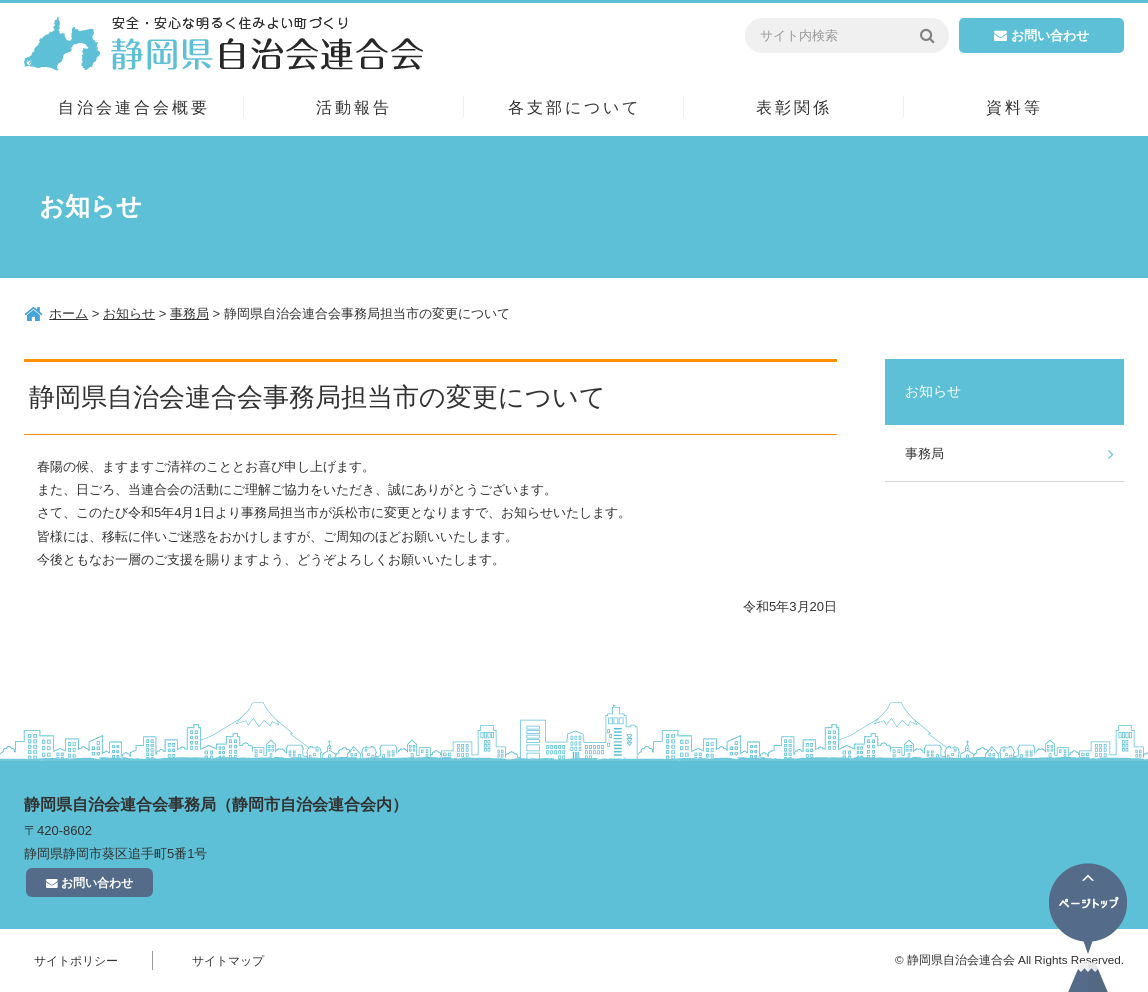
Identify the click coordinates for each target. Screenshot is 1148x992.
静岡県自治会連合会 (224, 43)
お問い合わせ (1041, 35)
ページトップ (1088, 927)
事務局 (924, 453)
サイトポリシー (76, 960)
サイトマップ (228, 960)
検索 (926, 35)
